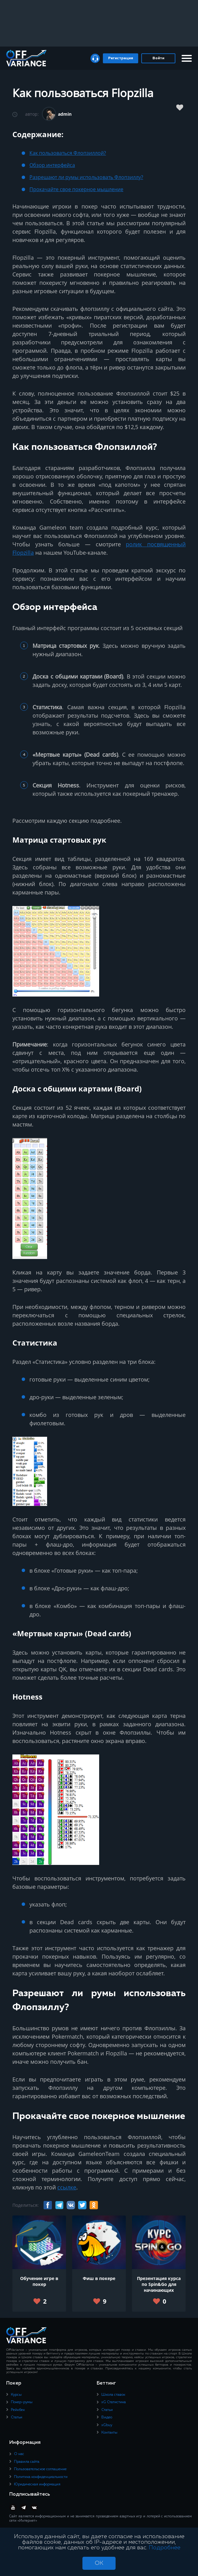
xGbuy (106, 2425)
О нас (19, 2454)
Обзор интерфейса (52, 165)
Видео (106, 2417)
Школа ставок (113, 2395)
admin (65, 114)
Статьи (16, 2417)
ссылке (66, 2187)
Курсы (16, 2395)
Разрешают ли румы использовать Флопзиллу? (86, 177)
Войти (158, 58)
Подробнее (164, 2548)
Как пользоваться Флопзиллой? (67, 153)
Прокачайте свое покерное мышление (76, 189)
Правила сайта (26, 2462)
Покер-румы (22, 2402)
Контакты (109, 2433)
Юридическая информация (37, 2484)
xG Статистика (113, 2402)
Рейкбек (18, 2410)
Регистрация (120, 58)
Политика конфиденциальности (41, 2477)
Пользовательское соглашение (40, 2469)
